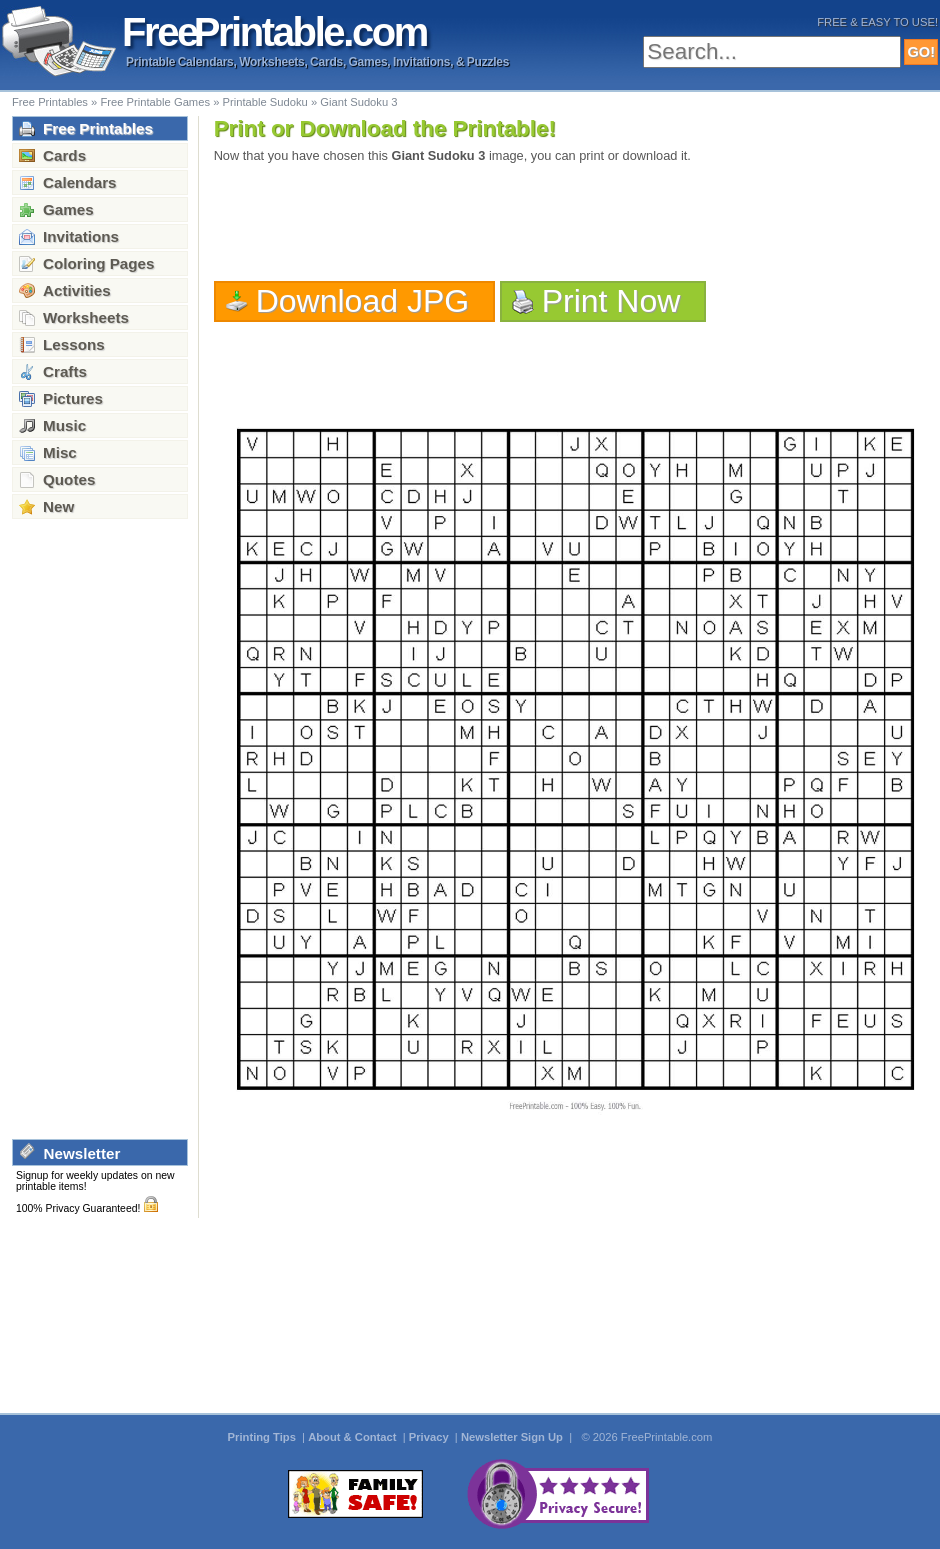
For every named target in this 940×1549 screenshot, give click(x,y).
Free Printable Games (155, 102)
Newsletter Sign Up (513, 1437)
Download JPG (363, 301)
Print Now (611, 301)
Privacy (430, 1437)
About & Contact (353, 1437)
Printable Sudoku (265, 102)
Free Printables (50, 102)
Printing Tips (263, 1437)
